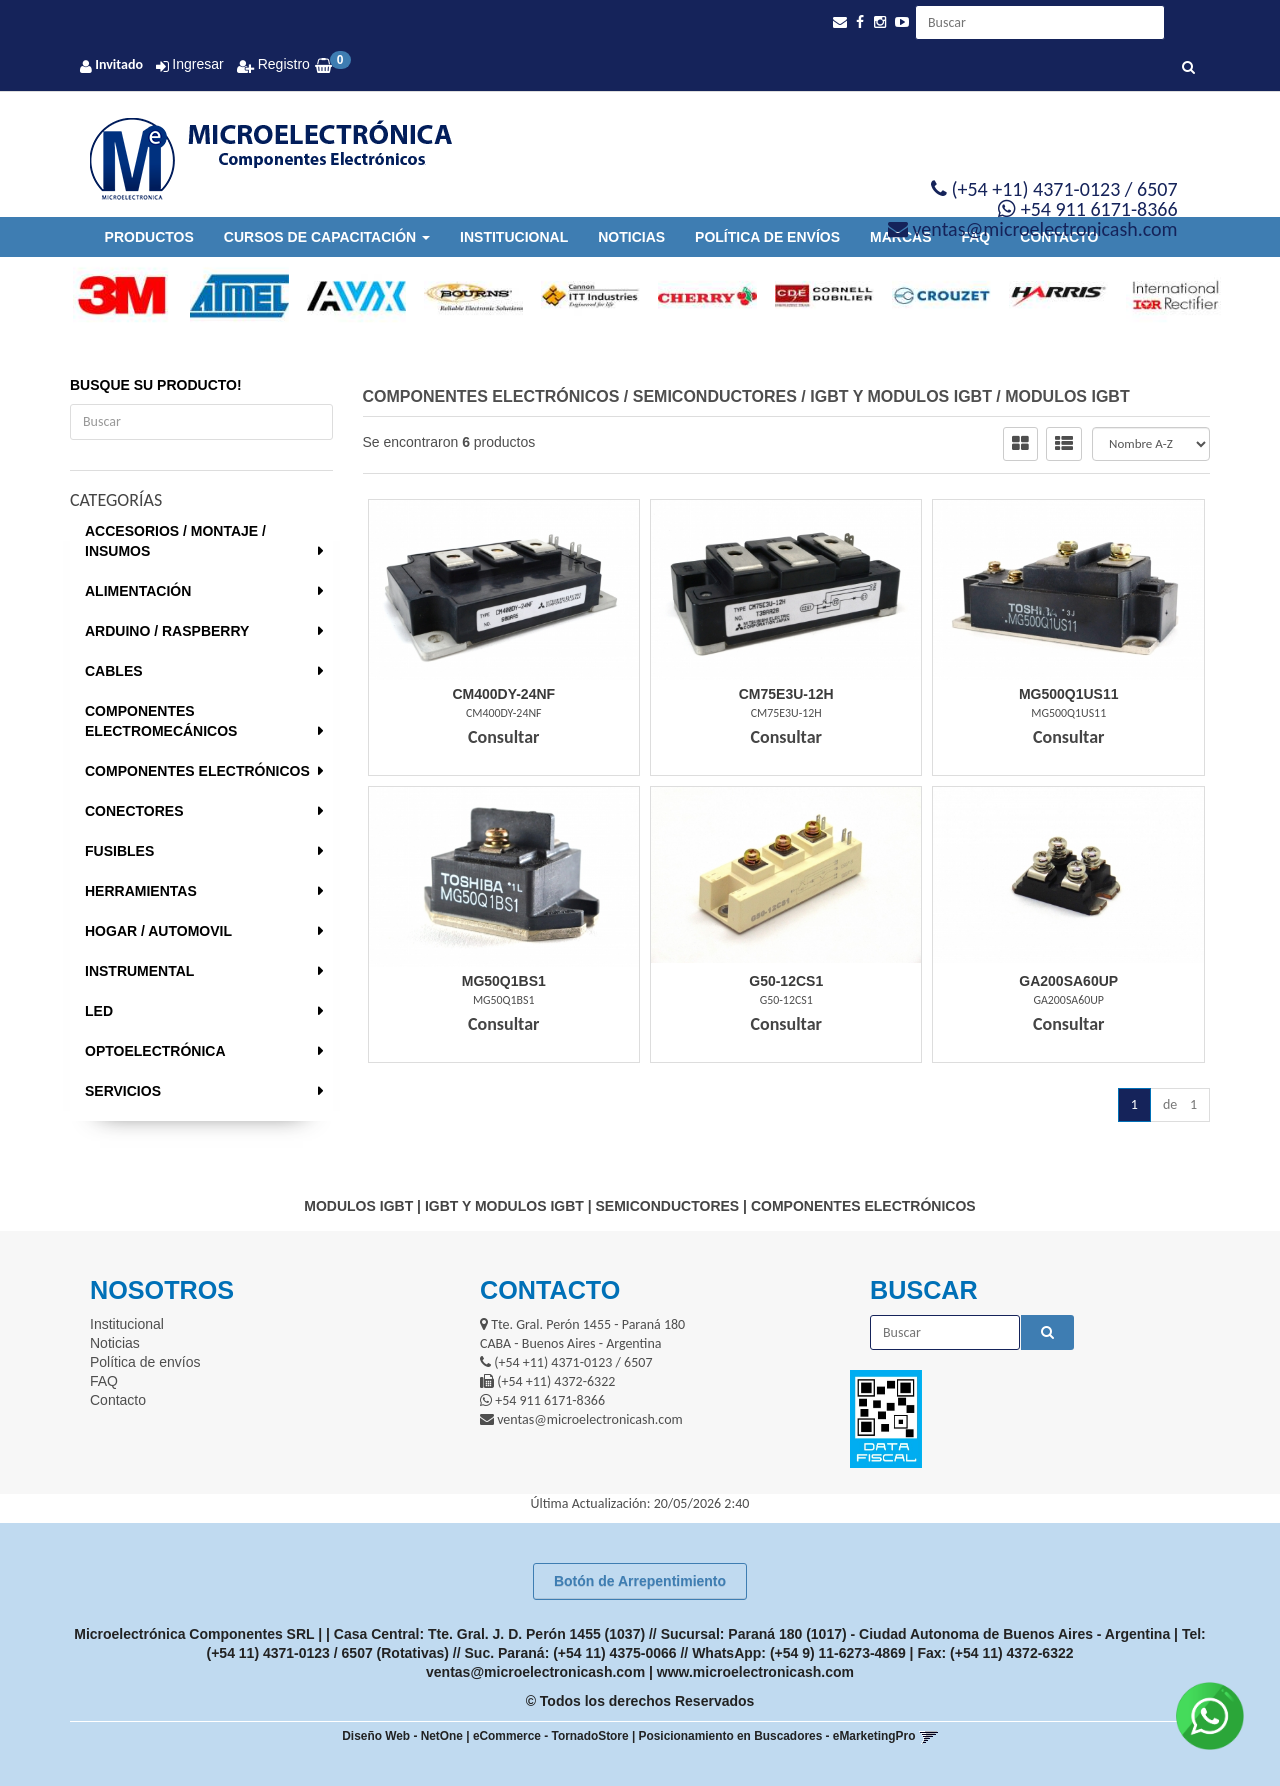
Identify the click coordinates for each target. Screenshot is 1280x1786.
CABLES (114, 671)
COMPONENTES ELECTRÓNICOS (197, 771)
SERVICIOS (123, 1091)
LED (99, 1011)
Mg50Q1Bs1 (504, 981)
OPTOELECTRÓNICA (155, 1051)
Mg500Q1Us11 (1069, 694)
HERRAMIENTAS (141, 891)
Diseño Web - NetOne (402, 1736)
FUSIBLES (119, 851)
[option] (113, 296)
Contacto (118, 1400)
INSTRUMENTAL (139, 971)
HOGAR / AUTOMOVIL (158, 931)
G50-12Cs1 (786, 981)
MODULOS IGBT (1067, 396)
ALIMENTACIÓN (138, 591)
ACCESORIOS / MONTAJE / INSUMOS (175, 541)
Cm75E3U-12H (786, 694)
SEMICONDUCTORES (715, 396)
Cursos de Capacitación (327, 237)
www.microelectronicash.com (755, 1672)
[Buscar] (1188, 68)
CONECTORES (134, 811)
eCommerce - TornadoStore (551, 1736)
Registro (282, 64)
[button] (840, 22)
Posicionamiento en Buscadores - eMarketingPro (777, 1736)
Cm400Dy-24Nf (503, 694)
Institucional (514, 237)
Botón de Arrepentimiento (640, 1581)
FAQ (104, 1381)
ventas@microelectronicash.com (535, 1672)
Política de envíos (767, 237)
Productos (149, 237)
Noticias (631, 237)
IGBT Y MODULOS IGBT (901, 396)
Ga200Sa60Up (1068, 981)
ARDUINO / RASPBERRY (167, 631)
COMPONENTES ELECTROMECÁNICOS (161, 721)
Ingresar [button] (197, 64)
